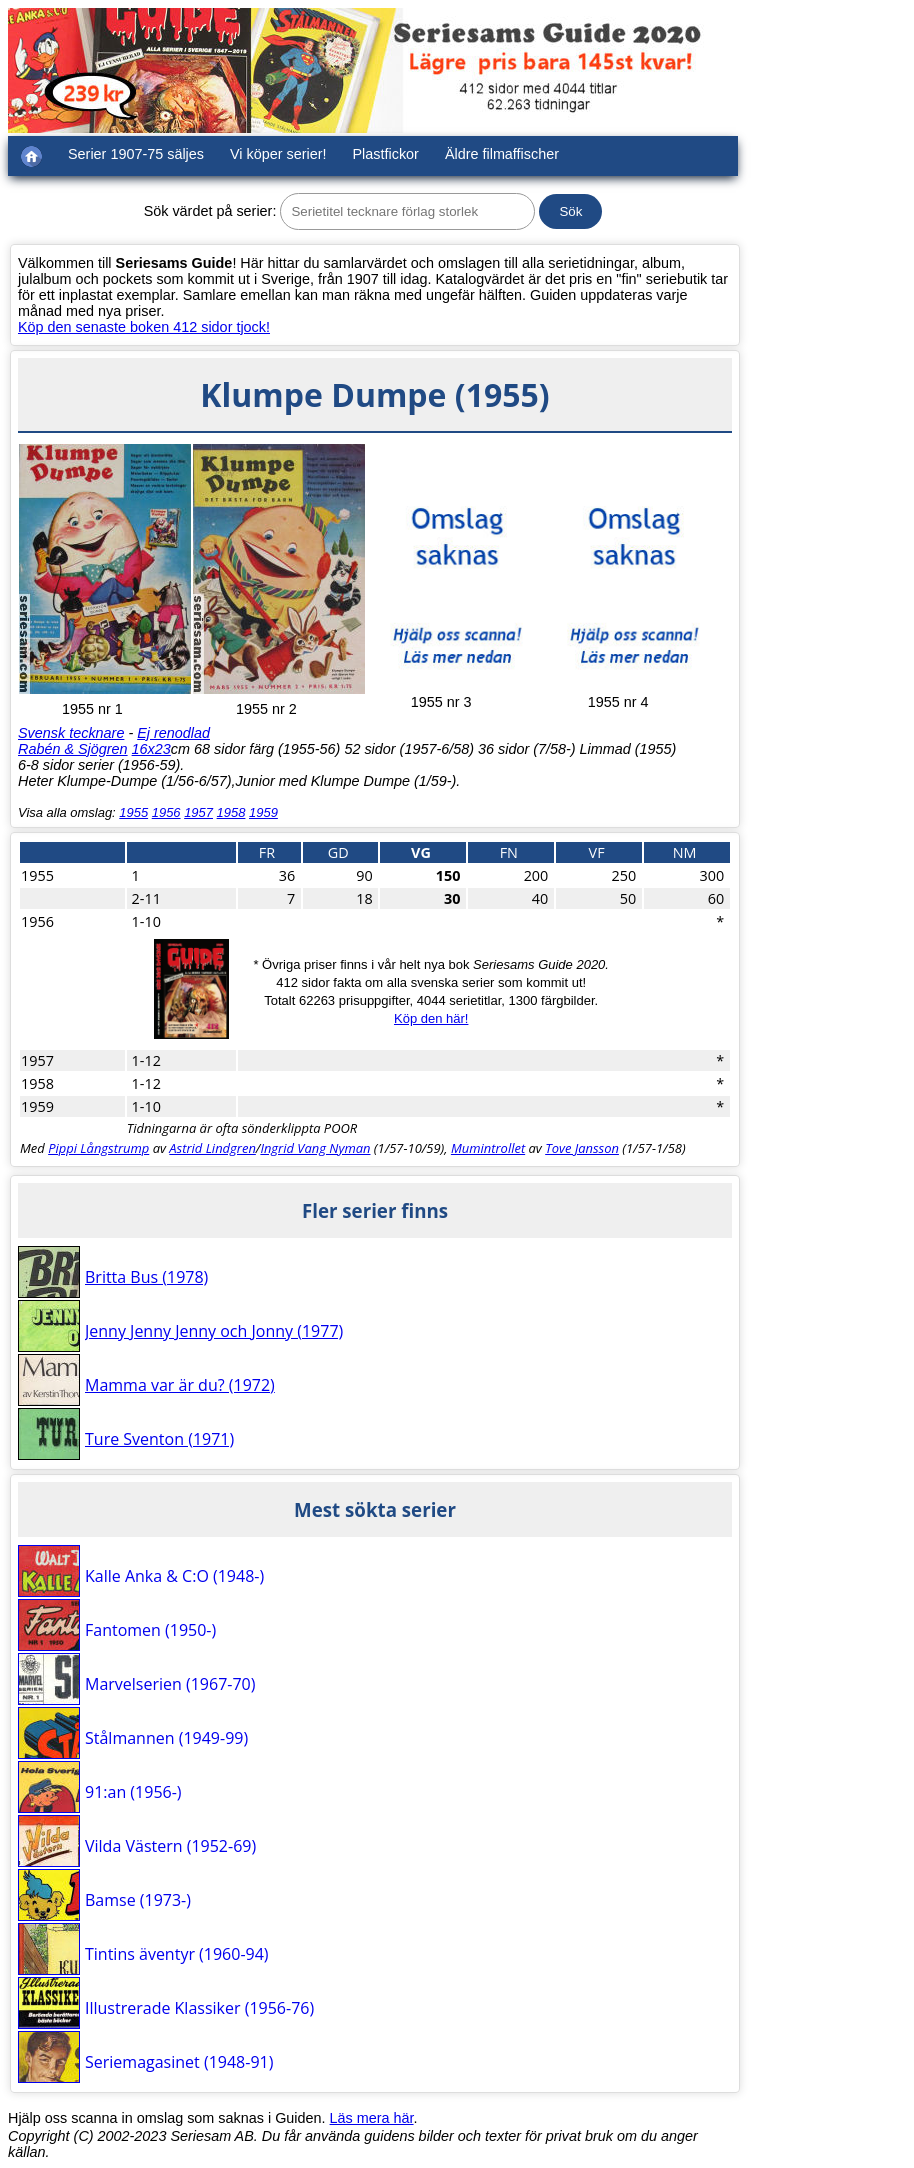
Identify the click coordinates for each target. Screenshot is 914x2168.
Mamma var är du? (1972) (180, 1385)
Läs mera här (372, 2118)
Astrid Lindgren (212, 1148)
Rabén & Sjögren (73, 749)
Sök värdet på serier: (210, 211)
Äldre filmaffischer (502, 154)
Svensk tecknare (71, 733)
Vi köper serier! (278, 154)
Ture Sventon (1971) (159, 1439)
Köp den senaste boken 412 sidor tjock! (144, 327)
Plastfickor (386, 154)
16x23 (151, 749)
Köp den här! (431, 1018)
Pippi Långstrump (98, 1148)
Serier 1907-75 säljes (136, 154)
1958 (231, 812)
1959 (263, 812)
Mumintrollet (488, 1148)
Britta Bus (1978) (146, 1277)
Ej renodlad (173, 733)
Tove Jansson (582, 1148)
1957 (198, 812)
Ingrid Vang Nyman (315, 1148)
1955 (133, 812)
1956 (166, 812)
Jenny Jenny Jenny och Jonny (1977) (214, 1331)
